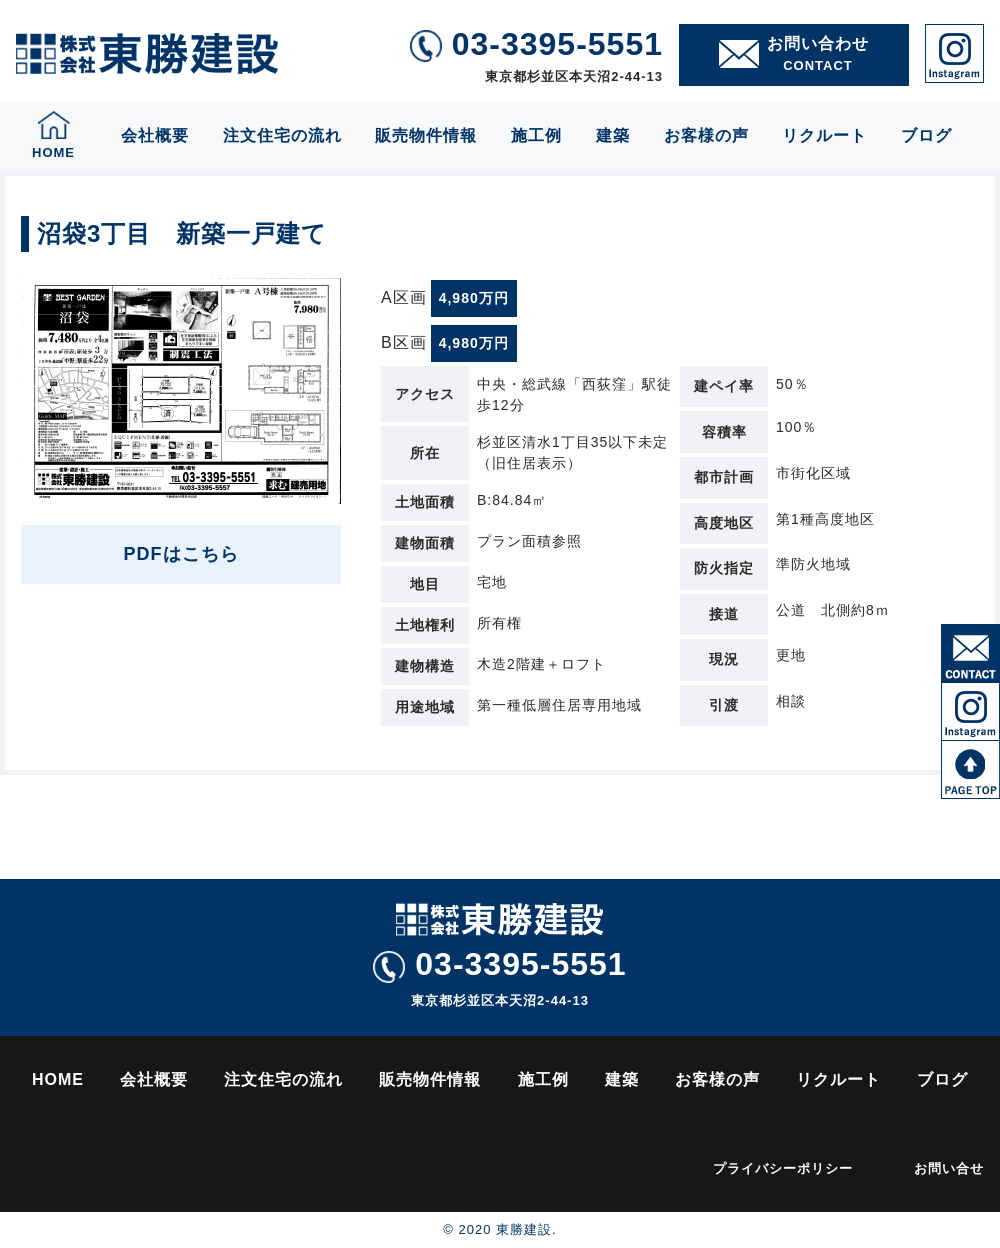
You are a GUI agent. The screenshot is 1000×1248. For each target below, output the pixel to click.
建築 (613, 135)
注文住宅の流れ (282, 135)
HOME (58, 1079)
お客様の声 (706, 135)
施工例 (536, 135)
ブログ (926, 135)
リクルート (824, 135)
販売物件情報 (426, 135)
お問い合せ (949, 1168)
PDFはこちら (181, 554)
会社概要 (155, 135)
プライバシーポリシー (783, 1168)
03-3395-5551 (499, 964)
